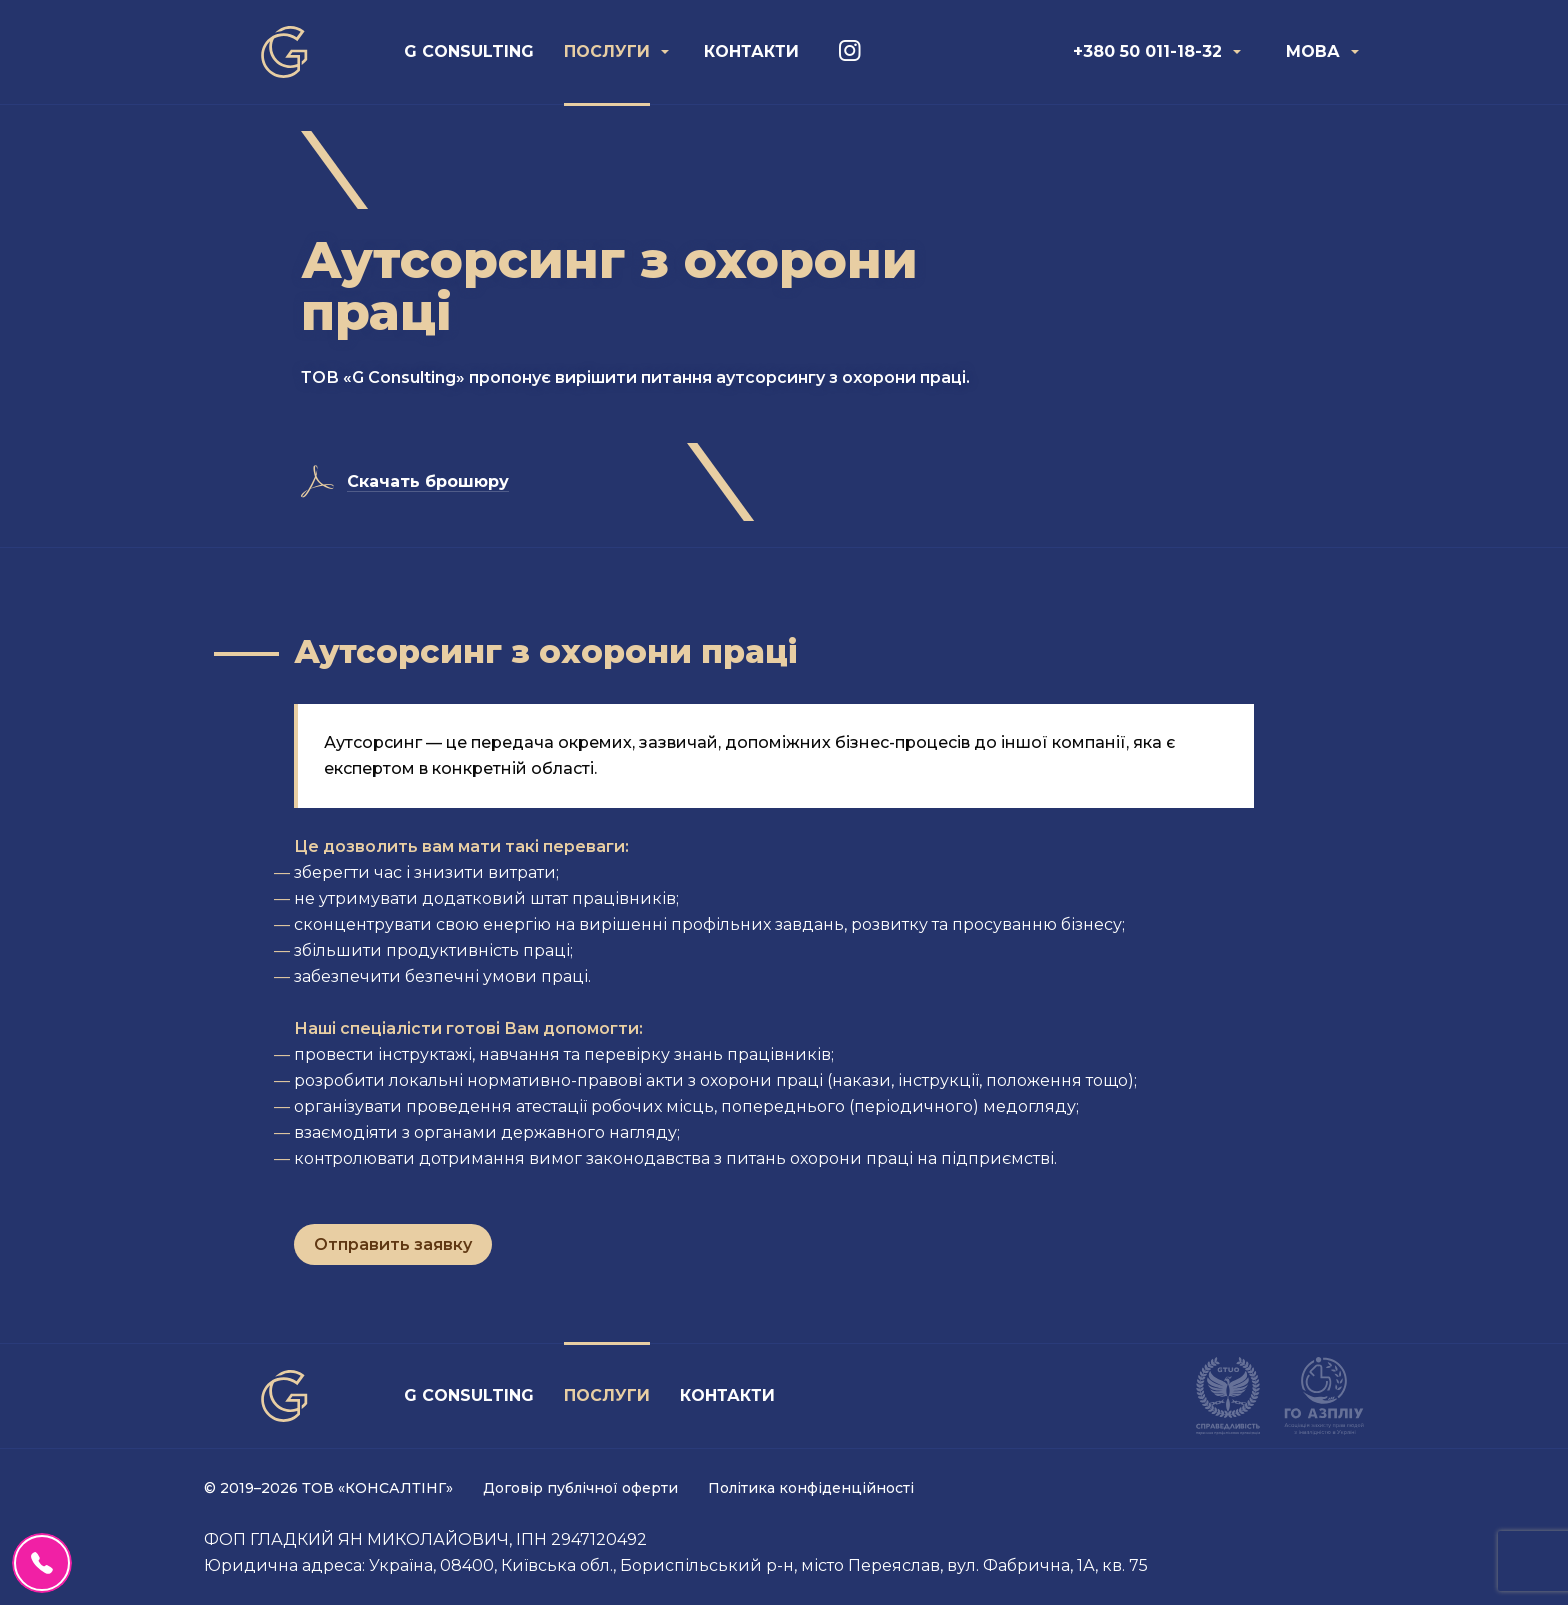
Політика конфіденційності (811, 1488)
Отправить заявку (393, 1244)
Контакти (751, 51)
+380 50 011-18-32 (1147, 51)
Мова (1313, 51)
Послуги (607, 51)
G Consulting (469, 51)
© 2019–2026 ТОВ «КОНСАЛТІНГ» (328, 1488)
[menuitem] (469, 52)
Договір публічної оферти (580, 1488)
